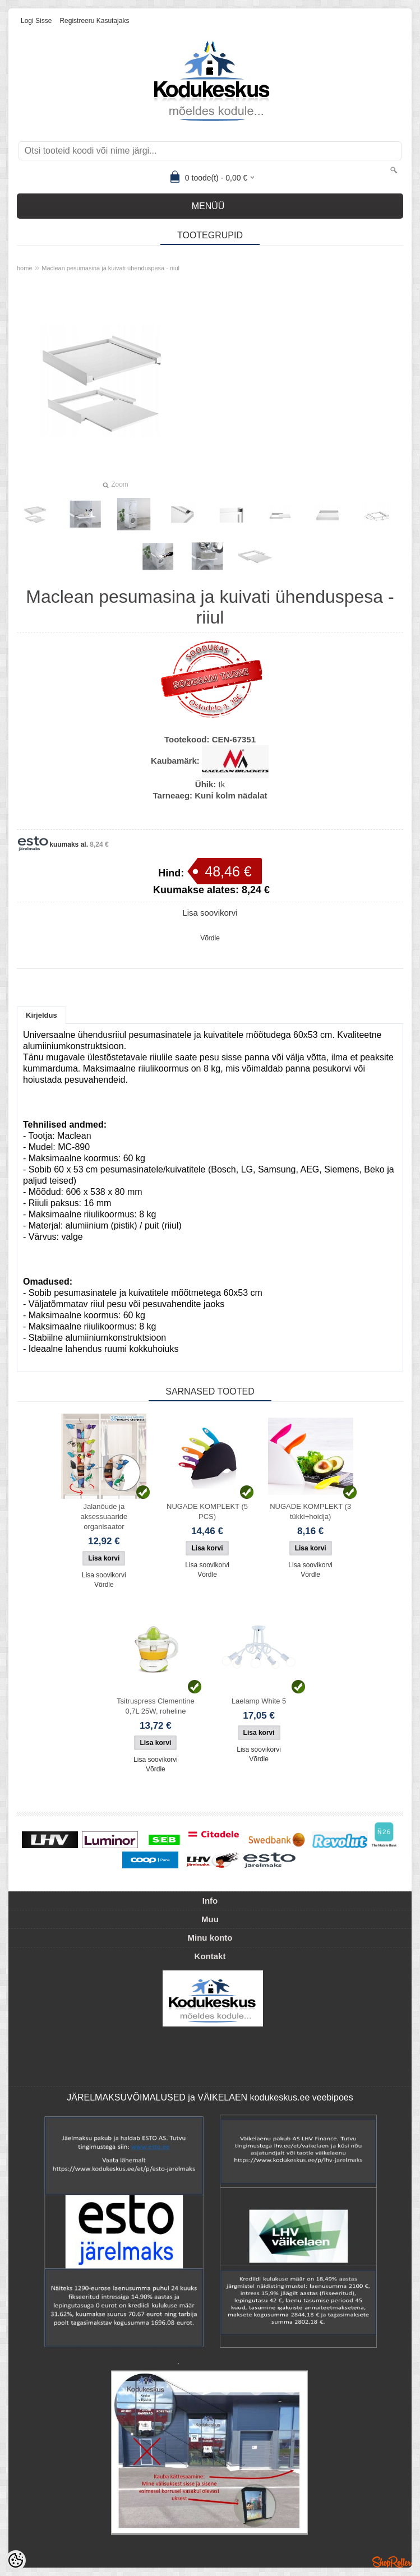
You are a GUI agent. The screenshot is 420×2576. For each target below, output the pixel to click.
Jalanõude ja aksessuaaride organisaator (103, 1516)
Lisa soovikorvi (209, 912)
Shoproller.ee (392, 2562)
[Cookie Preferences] (16, 2560)
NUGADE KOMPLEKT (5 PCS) (207, 1511)
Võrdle (210, 938)
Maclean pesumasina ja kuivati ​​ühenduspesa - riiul (110, 268)
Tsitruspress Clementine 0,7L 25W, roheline (156, 1706)
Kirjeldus (41, 1015)
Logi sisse (36, 21)
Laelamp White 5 (259, 1701)
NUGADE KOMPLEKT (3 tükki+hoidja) (310, 1511)
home (25, 268)
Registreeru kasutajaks (94, 21)
